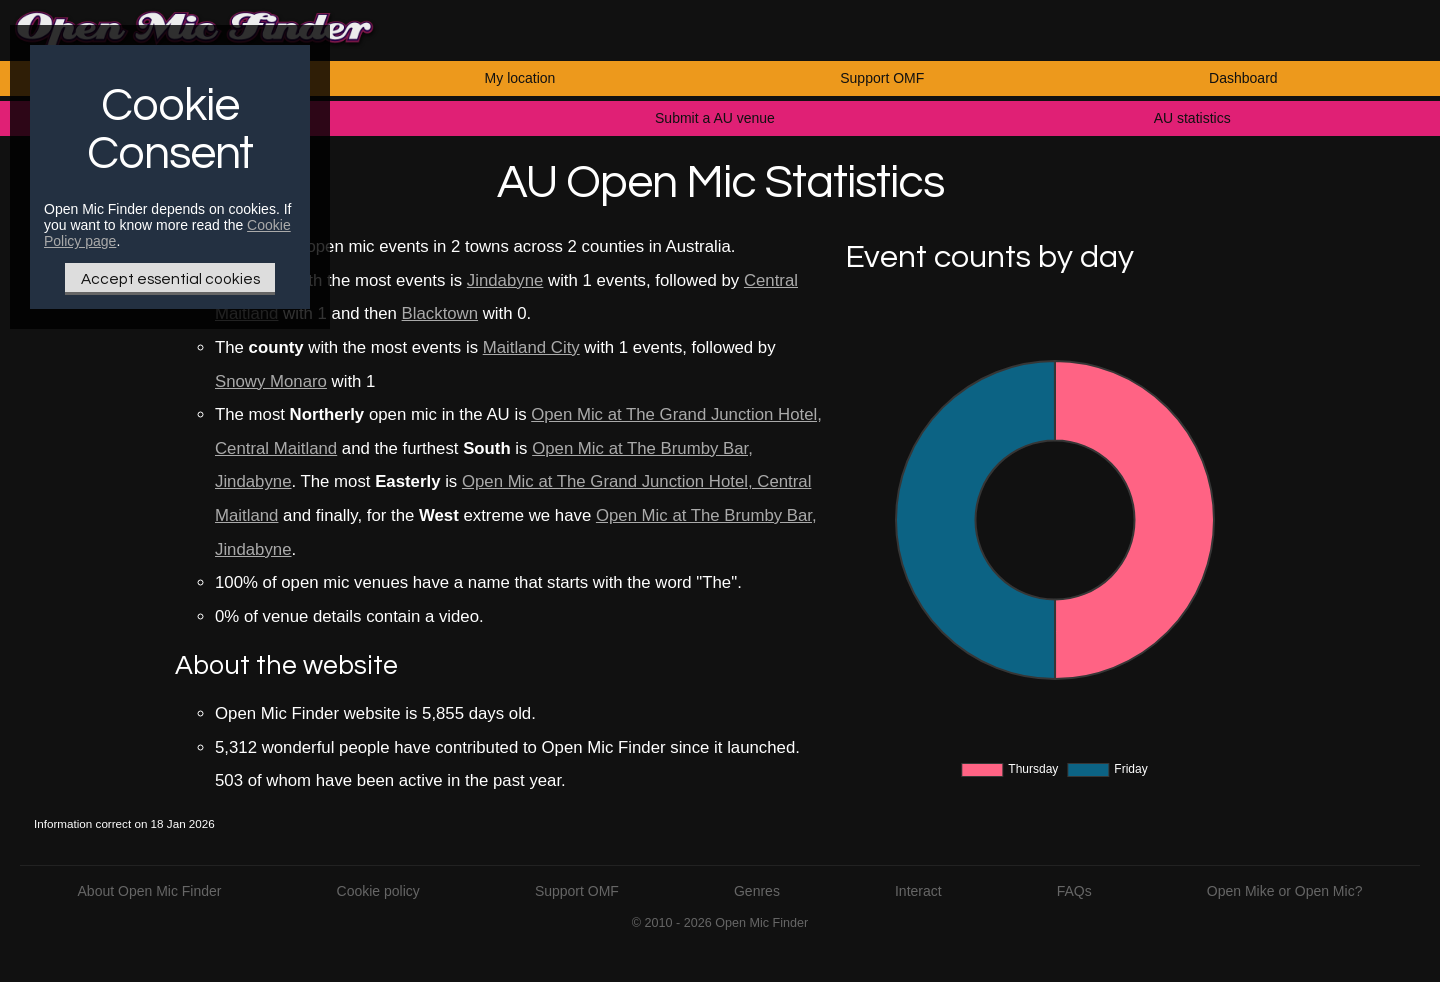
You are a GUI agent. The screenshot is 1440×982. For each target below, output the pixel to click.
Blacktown (440, 313)
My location (520, 78)
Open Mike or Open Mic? (1285, 891)
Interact (918, 891)
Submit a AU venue (715, 118)
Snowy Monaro (271, 381)
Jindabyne (505, 280)
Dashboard (1243, 78)
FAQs (1074, 891)
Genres (757, 891)
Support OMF (882, 78)
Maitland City (531, 347)
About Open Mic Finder (150, 891)
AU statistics (1192, 118)
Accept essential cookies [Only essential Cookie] (170, 279)
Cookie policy (378, 891)
